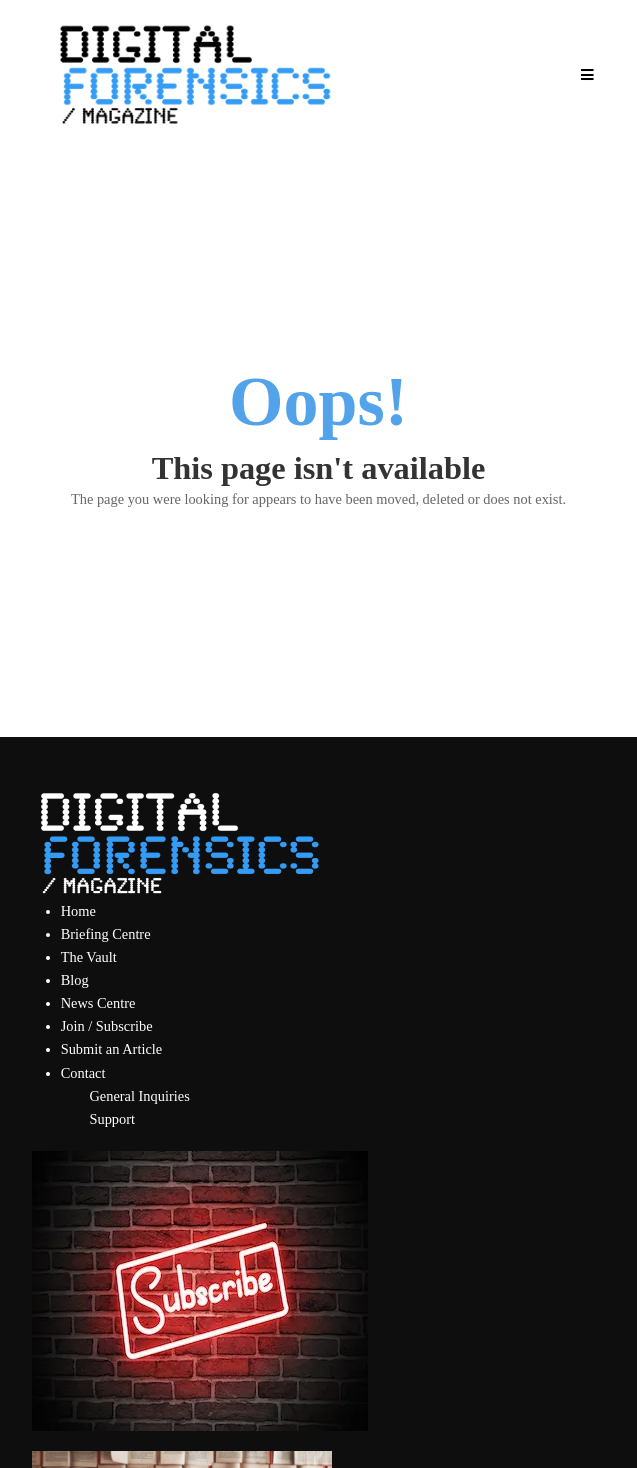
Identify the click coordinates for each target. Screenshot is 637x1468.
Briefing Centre (106, 934)
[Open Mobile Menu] (587, 75)
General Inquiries (139, 1096)
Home (78, 911)
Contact (83, 1073)
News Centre (98, 1003)
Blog (75, 980)
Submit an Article (112, 1049)
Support (112, 1119)
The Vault (89, 957)
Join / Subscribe (107, 1026)
